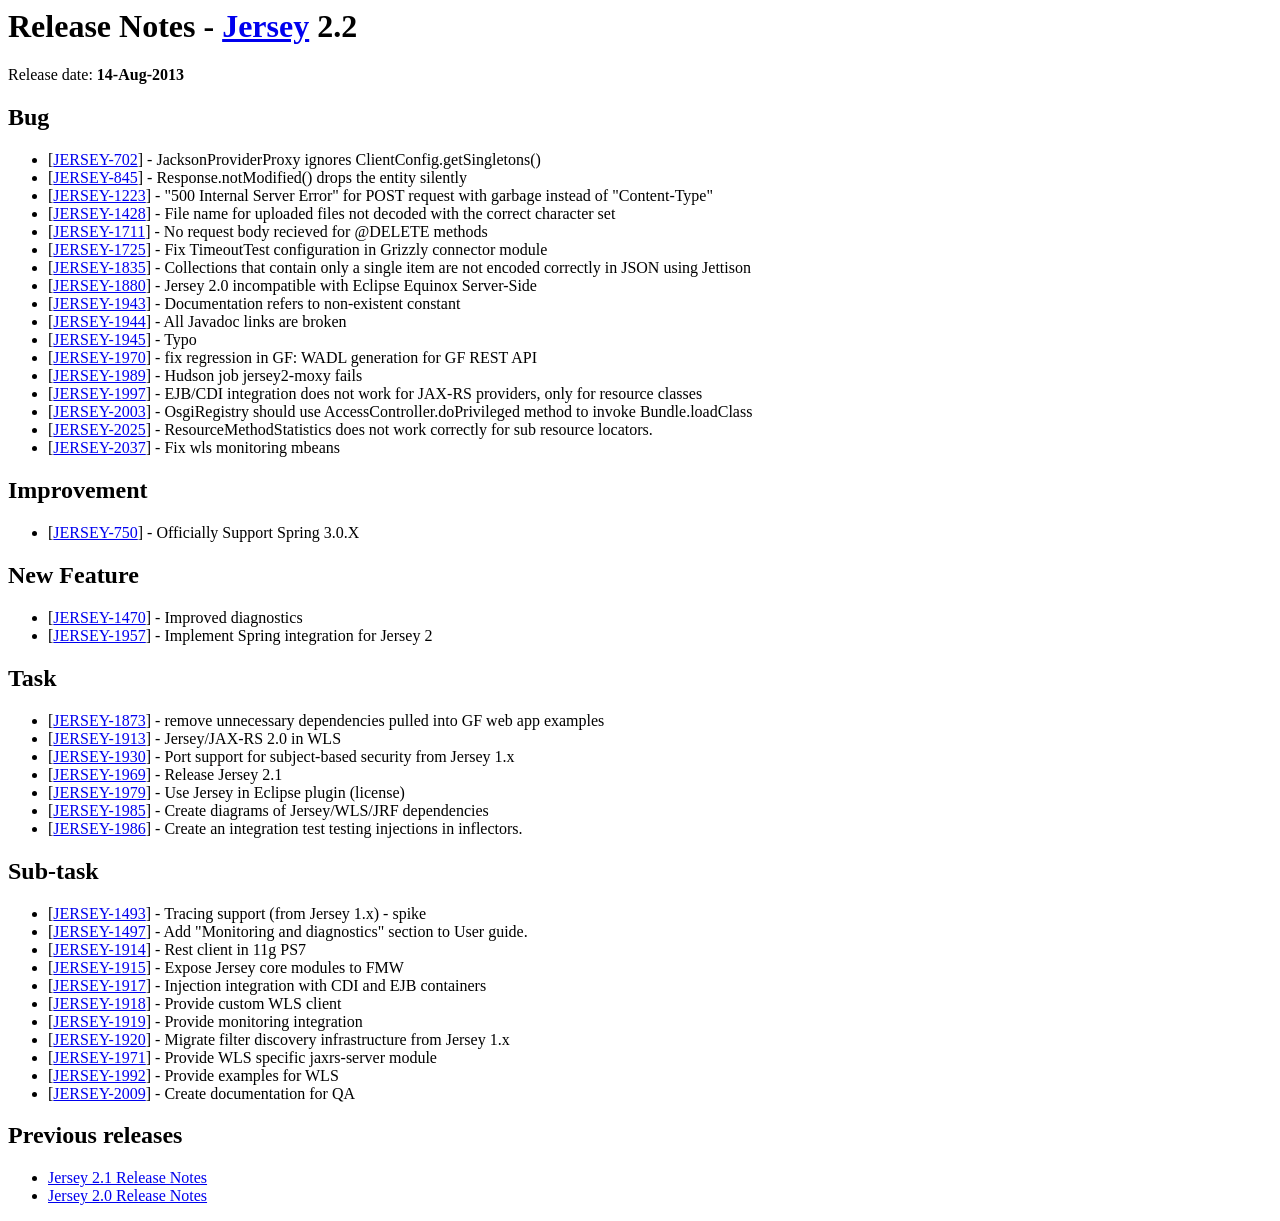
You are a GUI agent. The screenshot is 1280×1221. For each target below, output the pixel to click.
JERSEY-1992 (99, 1075)
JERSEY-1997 (99, 393)
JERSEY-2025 (99, 429)
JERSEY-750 (95, 532)
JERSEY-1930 (99, 756)
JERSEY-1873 (99, 720)
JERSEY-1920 (99, 1039)
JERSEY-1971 (99, 1057)
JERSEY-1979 (99, 792)
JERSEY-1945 (99, 339)
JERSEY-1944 (99, 321)
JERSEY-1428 (99, 213)
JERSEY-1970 (99, 357)
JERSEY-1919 (99, 1021)
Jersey (265, 26)
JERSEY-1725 (99, 249)
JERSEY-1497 (99, 931)
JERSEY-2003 (99, 411)
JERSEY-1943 (99, 303)
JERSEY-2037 (99, 447)
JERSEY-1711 (99, 231)
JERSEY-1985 (99, 810)
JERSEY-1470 (99, 617)
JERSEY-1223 (99, 195)
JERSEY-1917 (99, 985)
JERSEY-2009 (99, 1093)
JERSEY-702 (95, 159)
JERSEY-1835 (99, 267)
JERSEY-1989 (99, 375)
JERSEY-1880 (99, 285)
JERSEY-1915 (99, 967)
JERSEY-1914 (99, 949)
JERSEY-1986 (99, 828)
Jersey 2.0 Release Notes (127, 1195)
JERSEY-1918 (99, 1003)
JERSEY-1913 (99, 738)
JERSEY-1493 (99, 913)
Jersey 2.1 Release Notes (127, 1177)
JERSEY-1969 (99, 774)
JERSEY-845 (95, 177)
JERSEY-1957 (99, 635)
